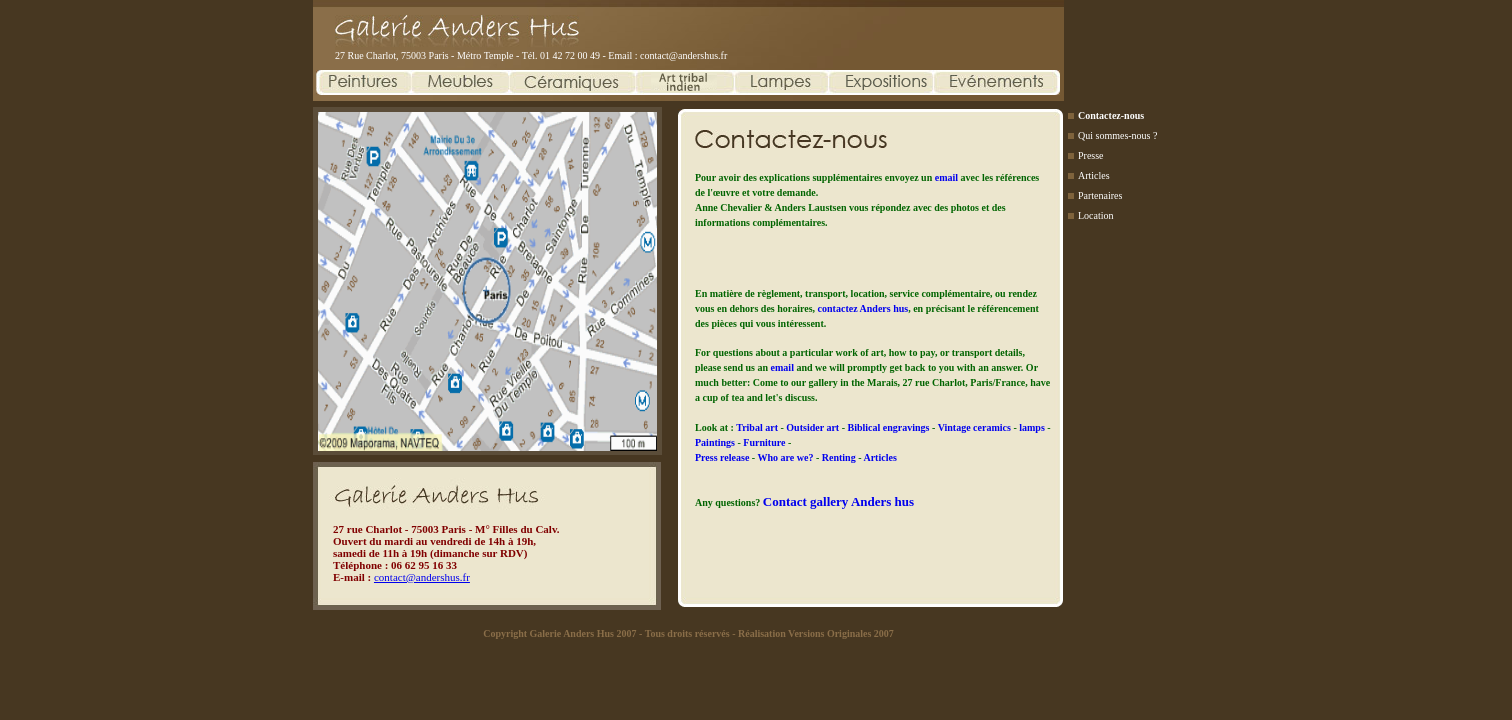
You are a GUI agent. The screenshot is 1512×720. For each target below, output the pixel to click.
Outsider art (813, 427)
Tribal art (758, 427)
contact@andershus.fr (683, 55)
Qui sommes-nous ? (1117, 135)
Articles (1094, 175)
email (946, 177)
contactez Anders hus (863, 308)
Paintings (716, 442)
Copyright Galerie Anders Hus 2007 (559, 633)
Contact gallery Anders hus (838, 501)
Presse (1091, 155)
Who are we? (787, 457)
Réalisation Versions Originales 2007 (816, 633)
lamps (1032, 427)
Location (1096, 215)
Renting (840, 457)
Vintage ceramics (976, 427)
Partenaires (1100, 195)
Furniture (765, 442)
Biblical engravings (890, 427)
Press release (723, 457)
